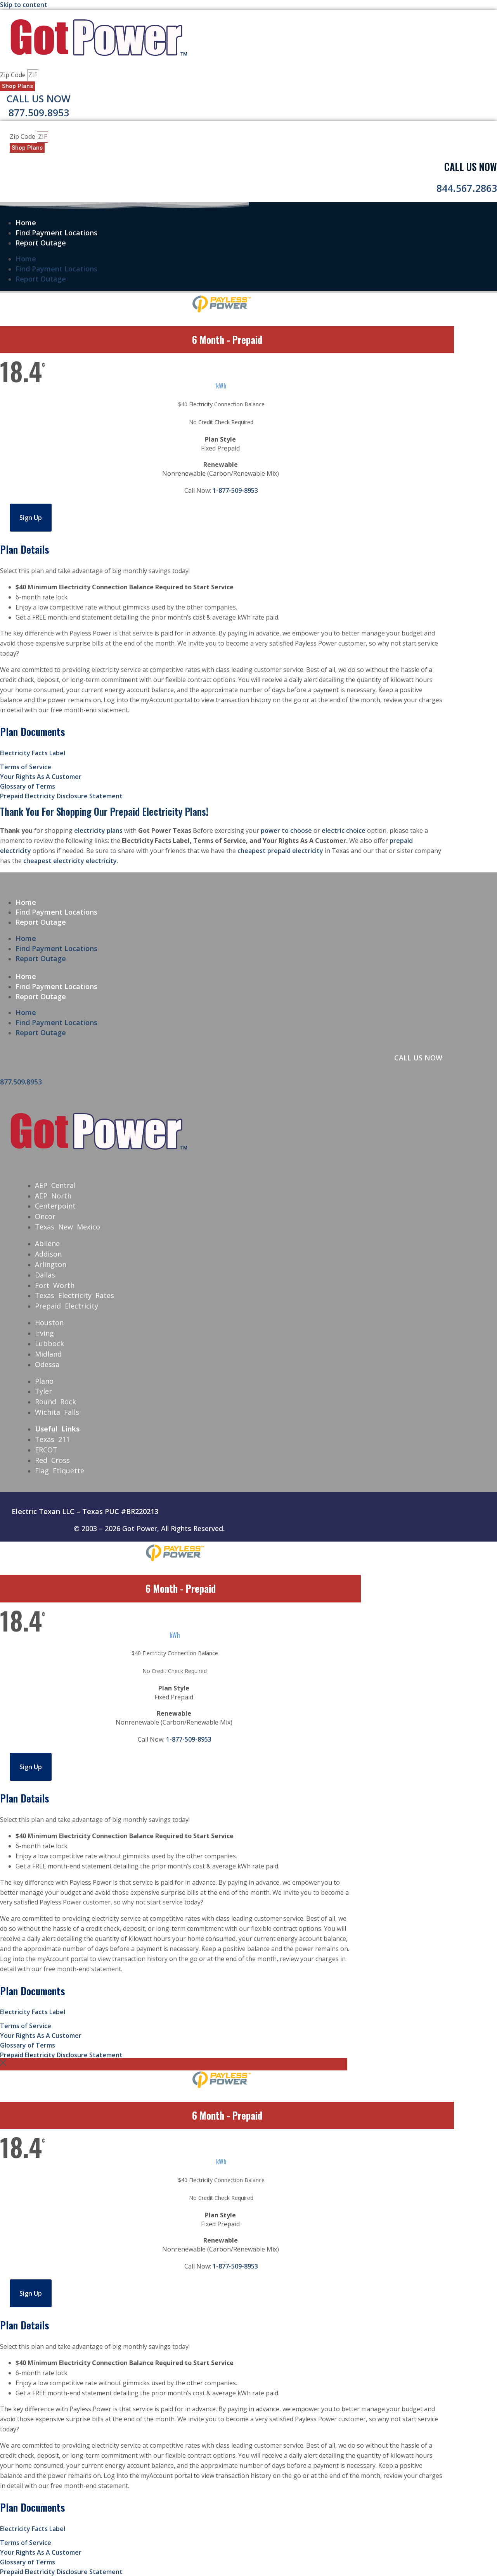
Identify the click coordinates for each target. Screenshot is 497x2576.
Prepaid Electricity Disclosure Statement (61, 796)
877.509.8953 (39, 112)
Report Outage (41, 242)
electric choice (343, 830)
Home (26, 222)
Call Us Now (39, 98)
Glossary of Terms (27, 786)
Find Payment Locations (56, 232)
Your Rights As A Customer (40, 776)
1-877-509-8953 (235, 490)
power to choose (286, 830)
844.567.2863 (466, 188)
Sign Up (30, 517)
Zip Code (13, 75)
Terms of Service (25, 767)
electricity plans (98, 830)
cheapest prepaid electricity (280, 850)
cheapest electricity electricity (70, 860)
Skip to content (23, 4)
